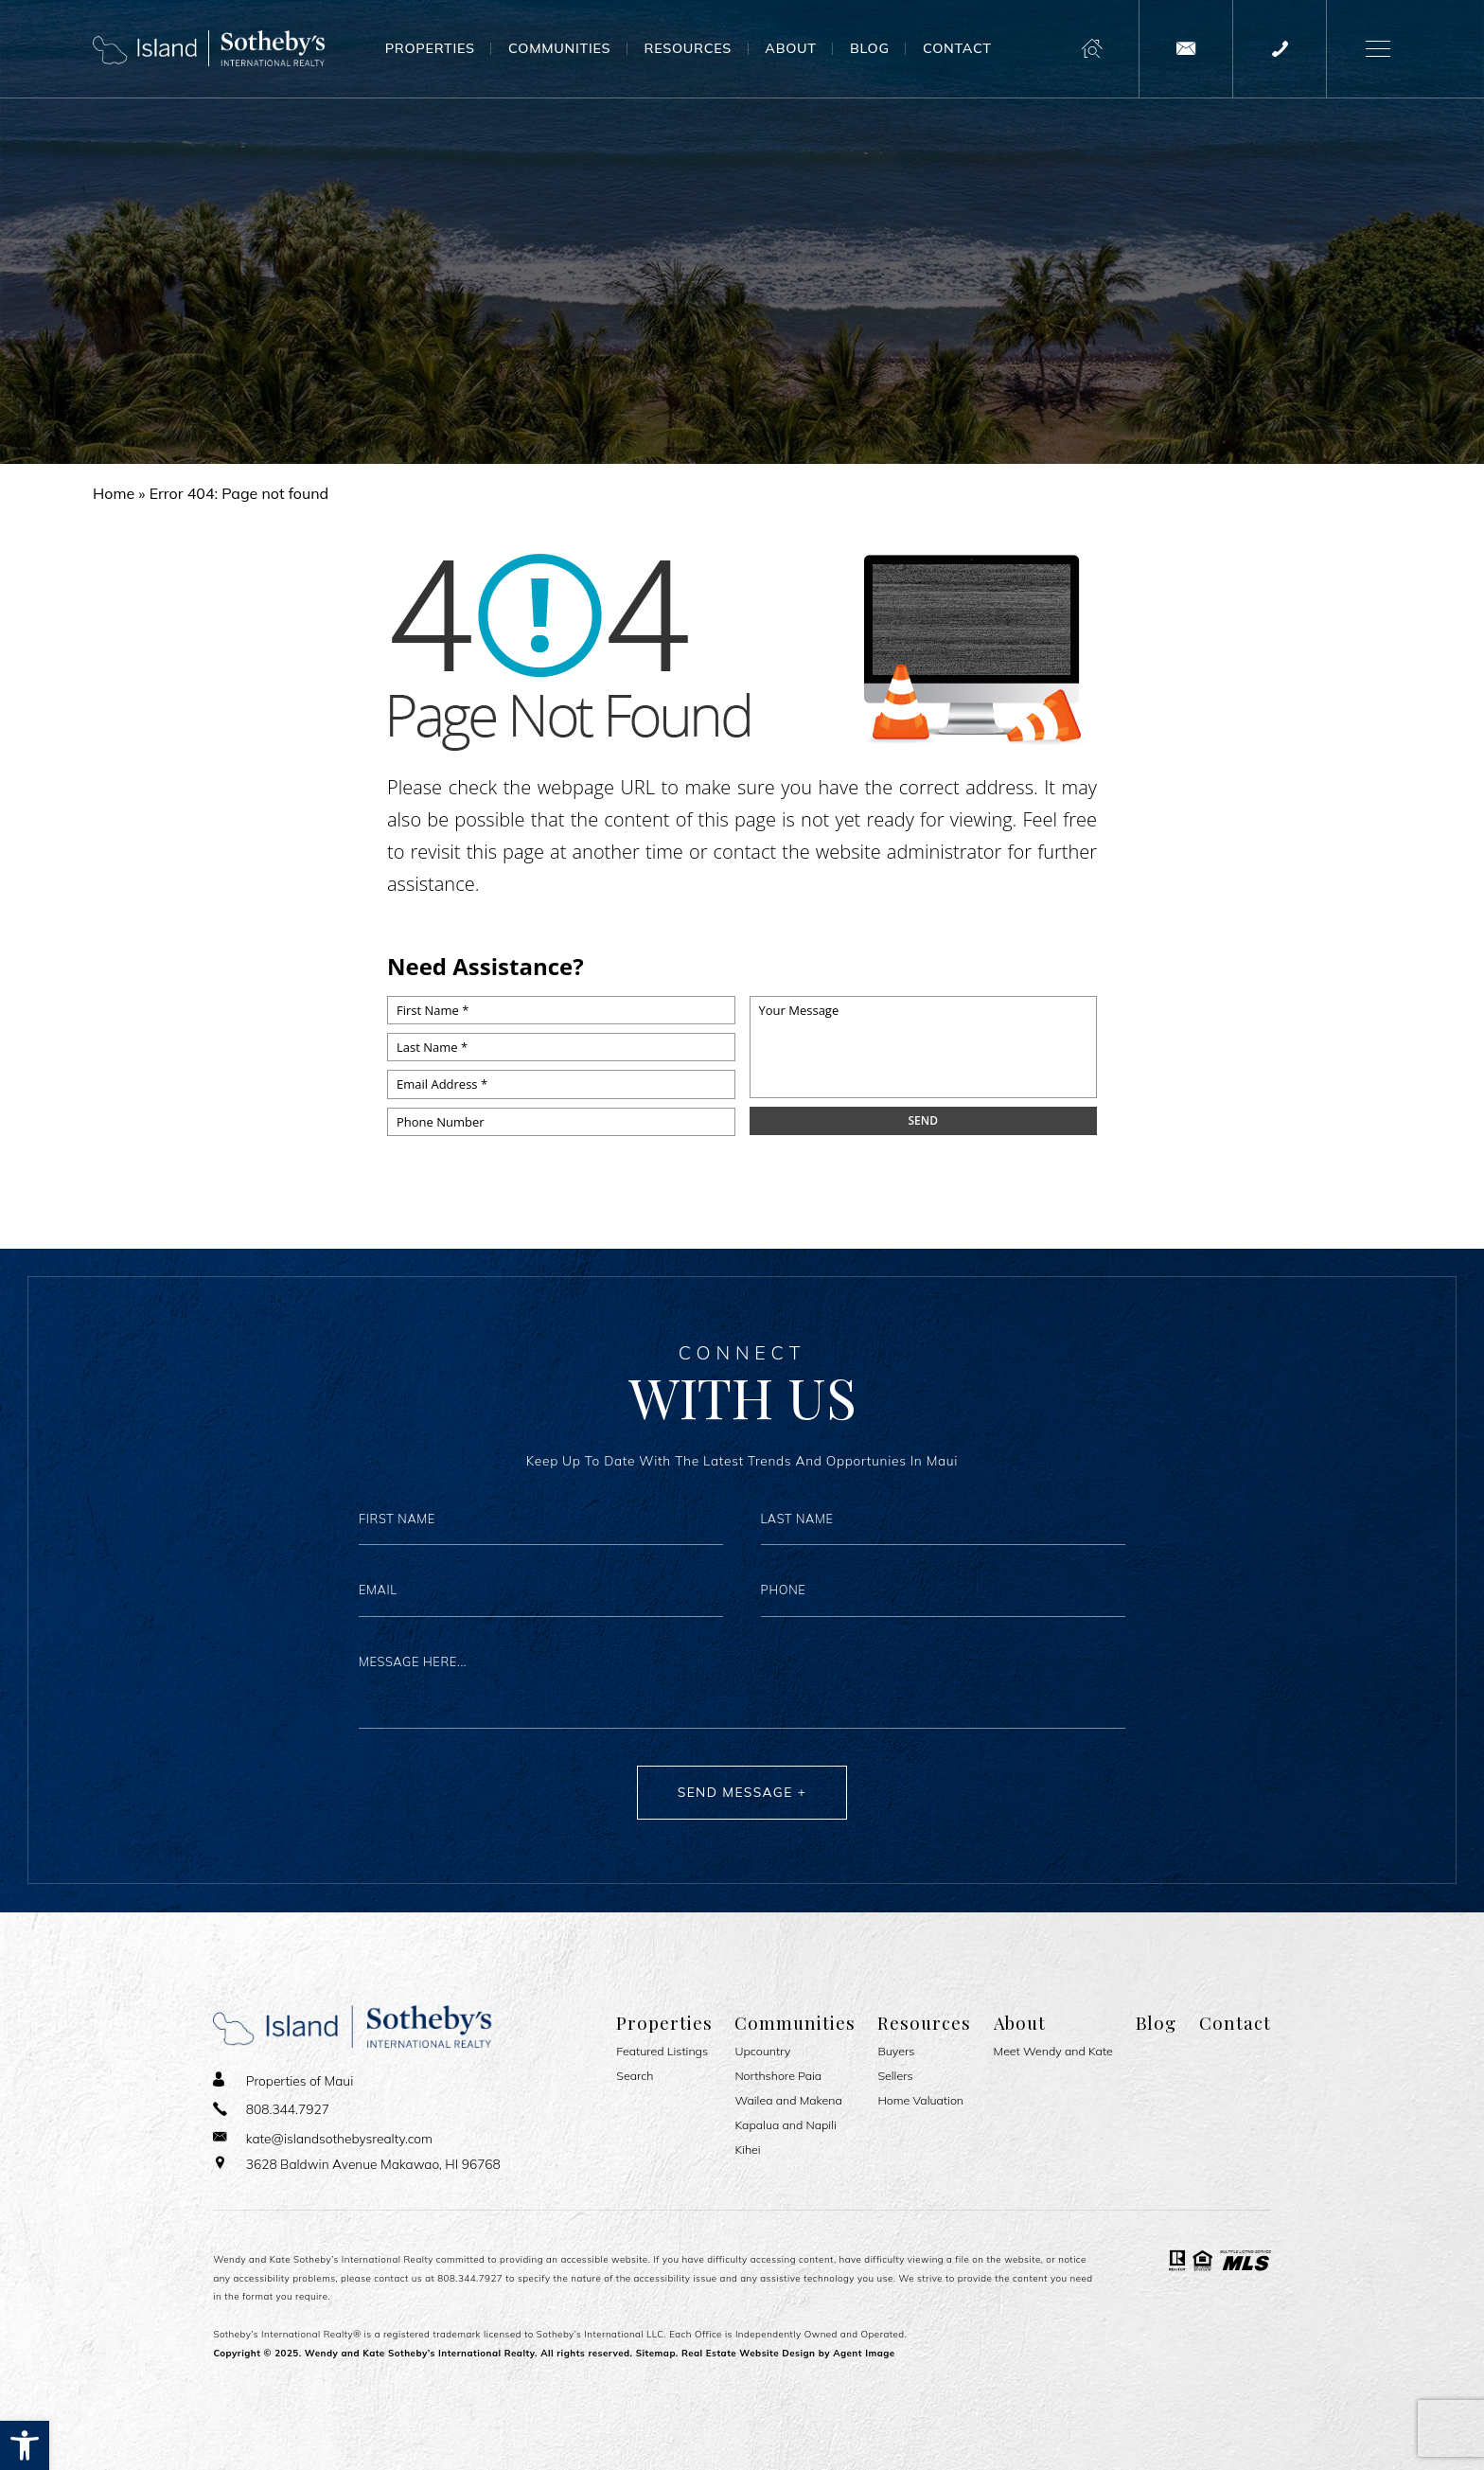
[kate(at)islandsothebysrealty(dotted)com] (1186, 49)
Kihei (747, 2150)
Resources (689, 48)
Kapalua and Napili (785, 2125)
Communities (559, 48)
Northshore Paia (778, 2076)
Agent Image (864, 2352)
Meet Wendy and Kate (1053, 2051)
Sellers (894, 2076)
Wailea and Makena (787, 2100)
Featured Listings (662, 2051)
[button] (24, 2445)
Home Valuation (920, 2100)
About (790, 48)
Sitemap (656, 2352)
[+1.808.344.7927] (1279, 49)
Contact (957, 48)
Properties (430, 48)
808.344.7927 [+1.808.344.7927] (470, 2277)
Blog (870, 48)
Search (634, 2076)
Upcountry (762, 2051)
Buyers (895, 2051)
